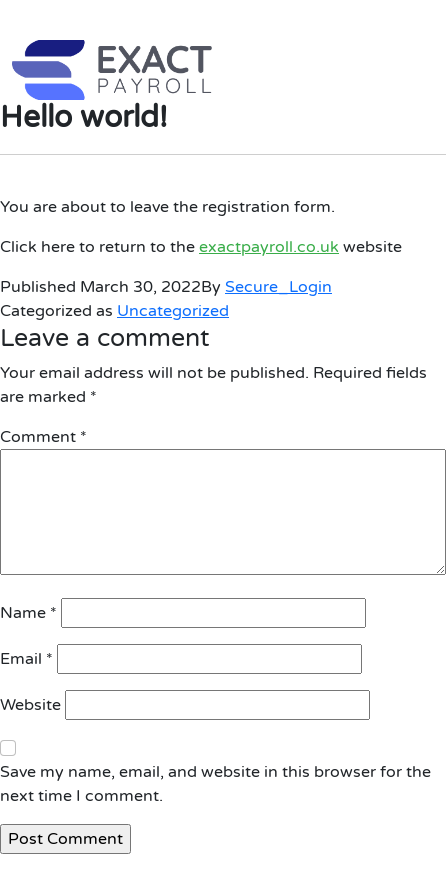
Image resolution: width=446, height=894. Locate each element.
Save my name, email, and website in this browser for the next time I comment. (215, 784)
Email (26, 659)
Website (30, 705)
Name (28, 613)
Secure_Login (278, 287)
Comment (43, 437)
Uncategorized (173, 311)
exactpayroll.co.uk (269, 247)
